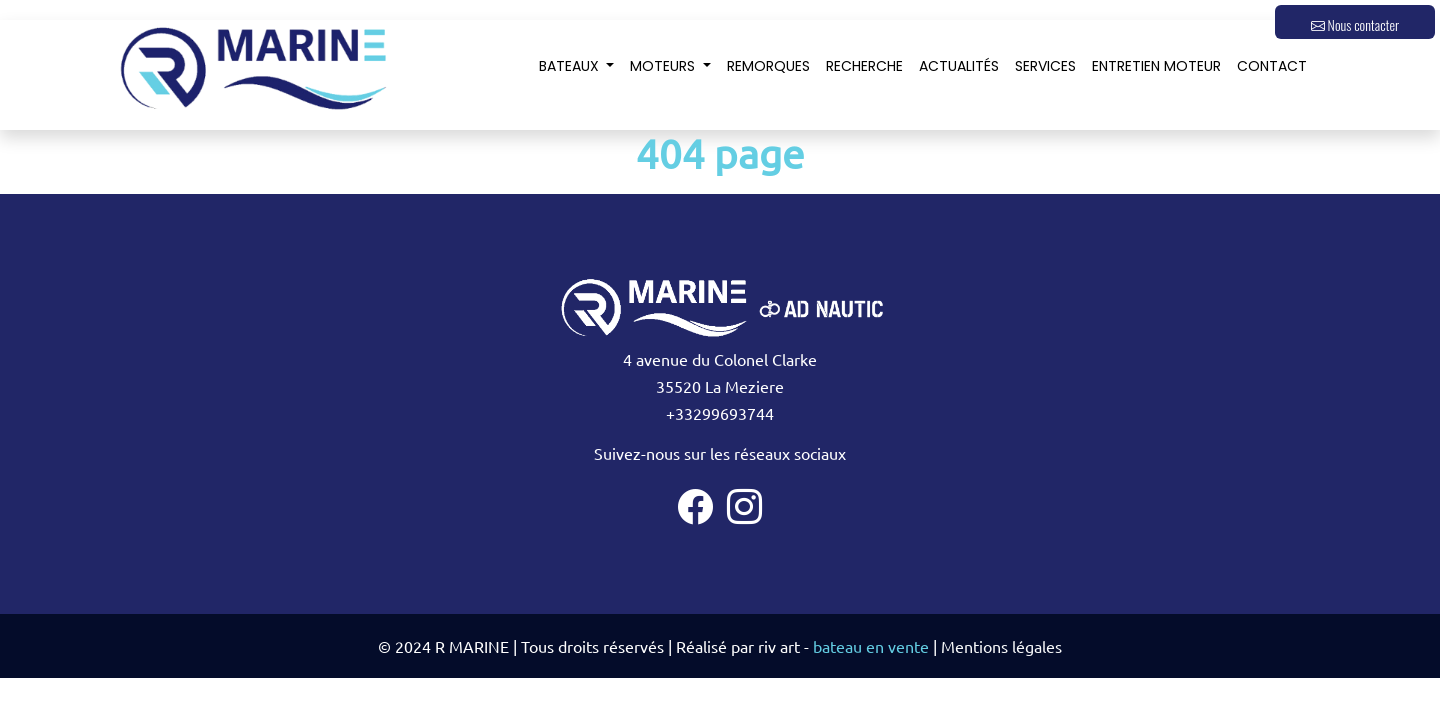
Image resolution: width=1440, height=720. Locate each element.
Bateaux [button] (571, 66)
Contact (1272, 66)
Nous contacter (1355, 24)
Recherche (864, 66)
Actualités (959, 66)
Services (1045, 66)
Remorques (768, 66)
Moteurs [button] (664, 66)
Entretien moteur (1156, 66)
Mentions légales (1001, 646)
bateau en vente (871, 646)
